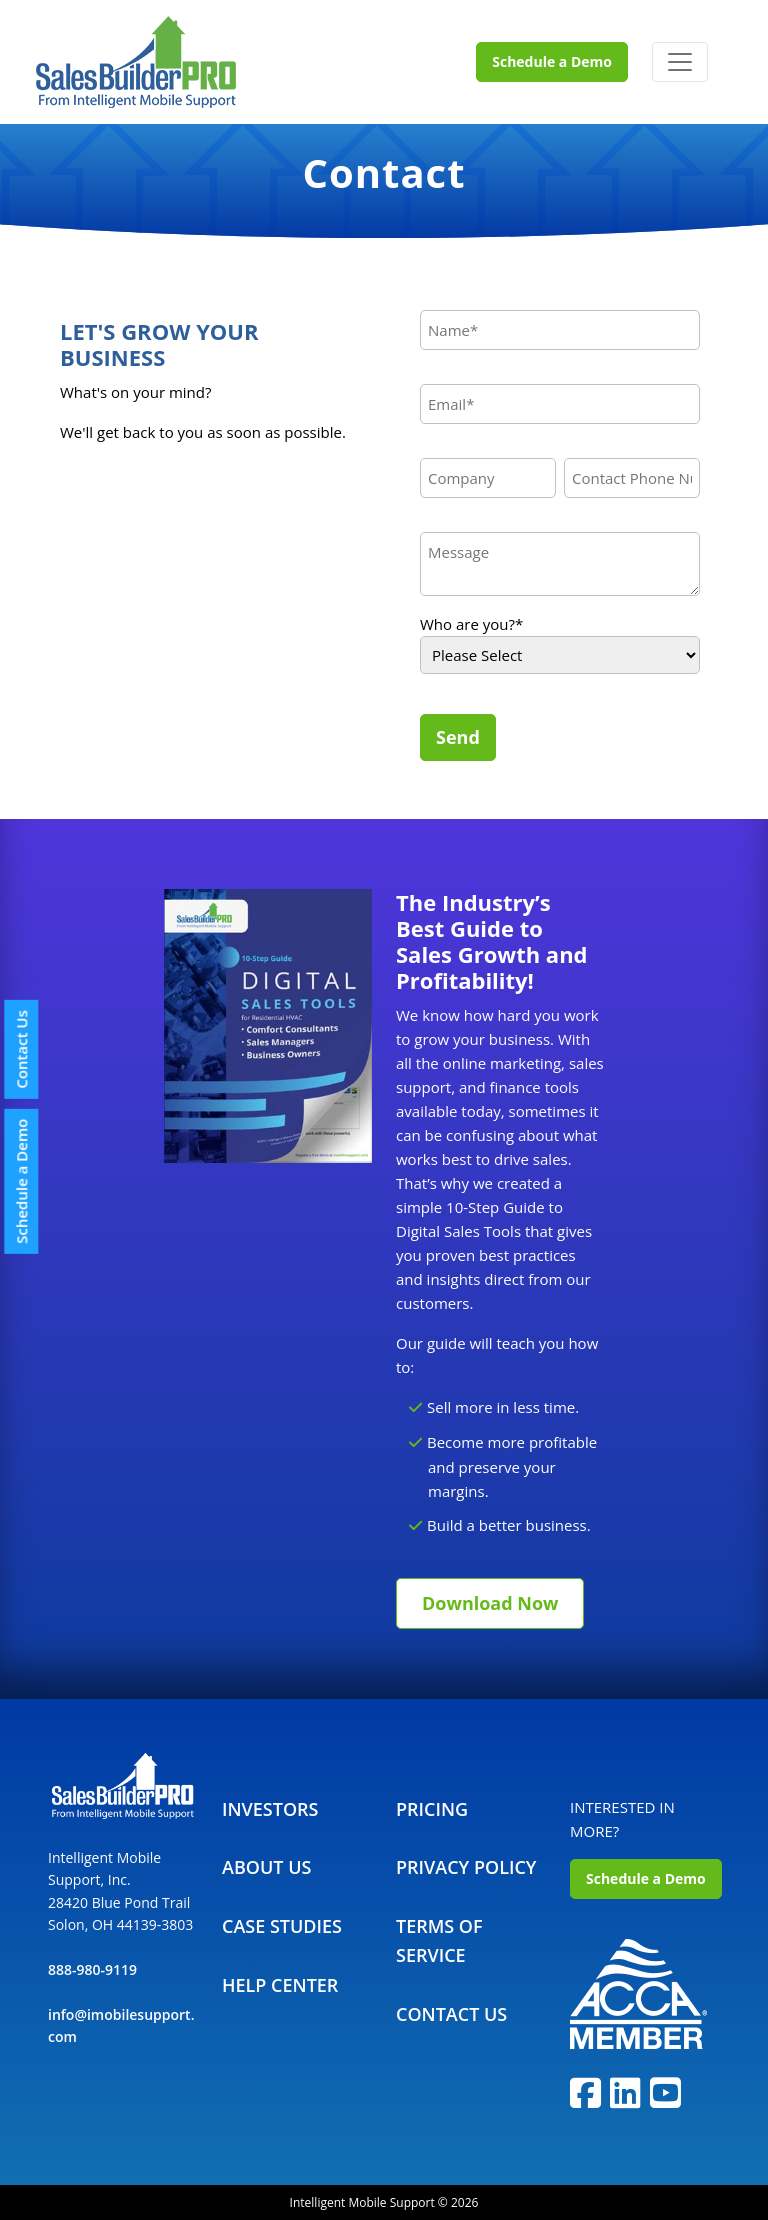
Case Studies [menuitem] (282, 1926)
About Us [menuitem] (266, 1867)
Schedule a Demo (552, 61)
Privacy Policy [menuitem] (466, 1867)
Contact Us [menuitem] (451, 2014)
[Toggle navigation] (680, 62)
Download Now (490, 1603)
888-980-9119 (92, 1969)
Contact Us (21, 1049)
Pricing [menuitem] (432, 1809)
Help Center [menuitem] (280, 1985)
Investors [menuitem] (270, 1809)
